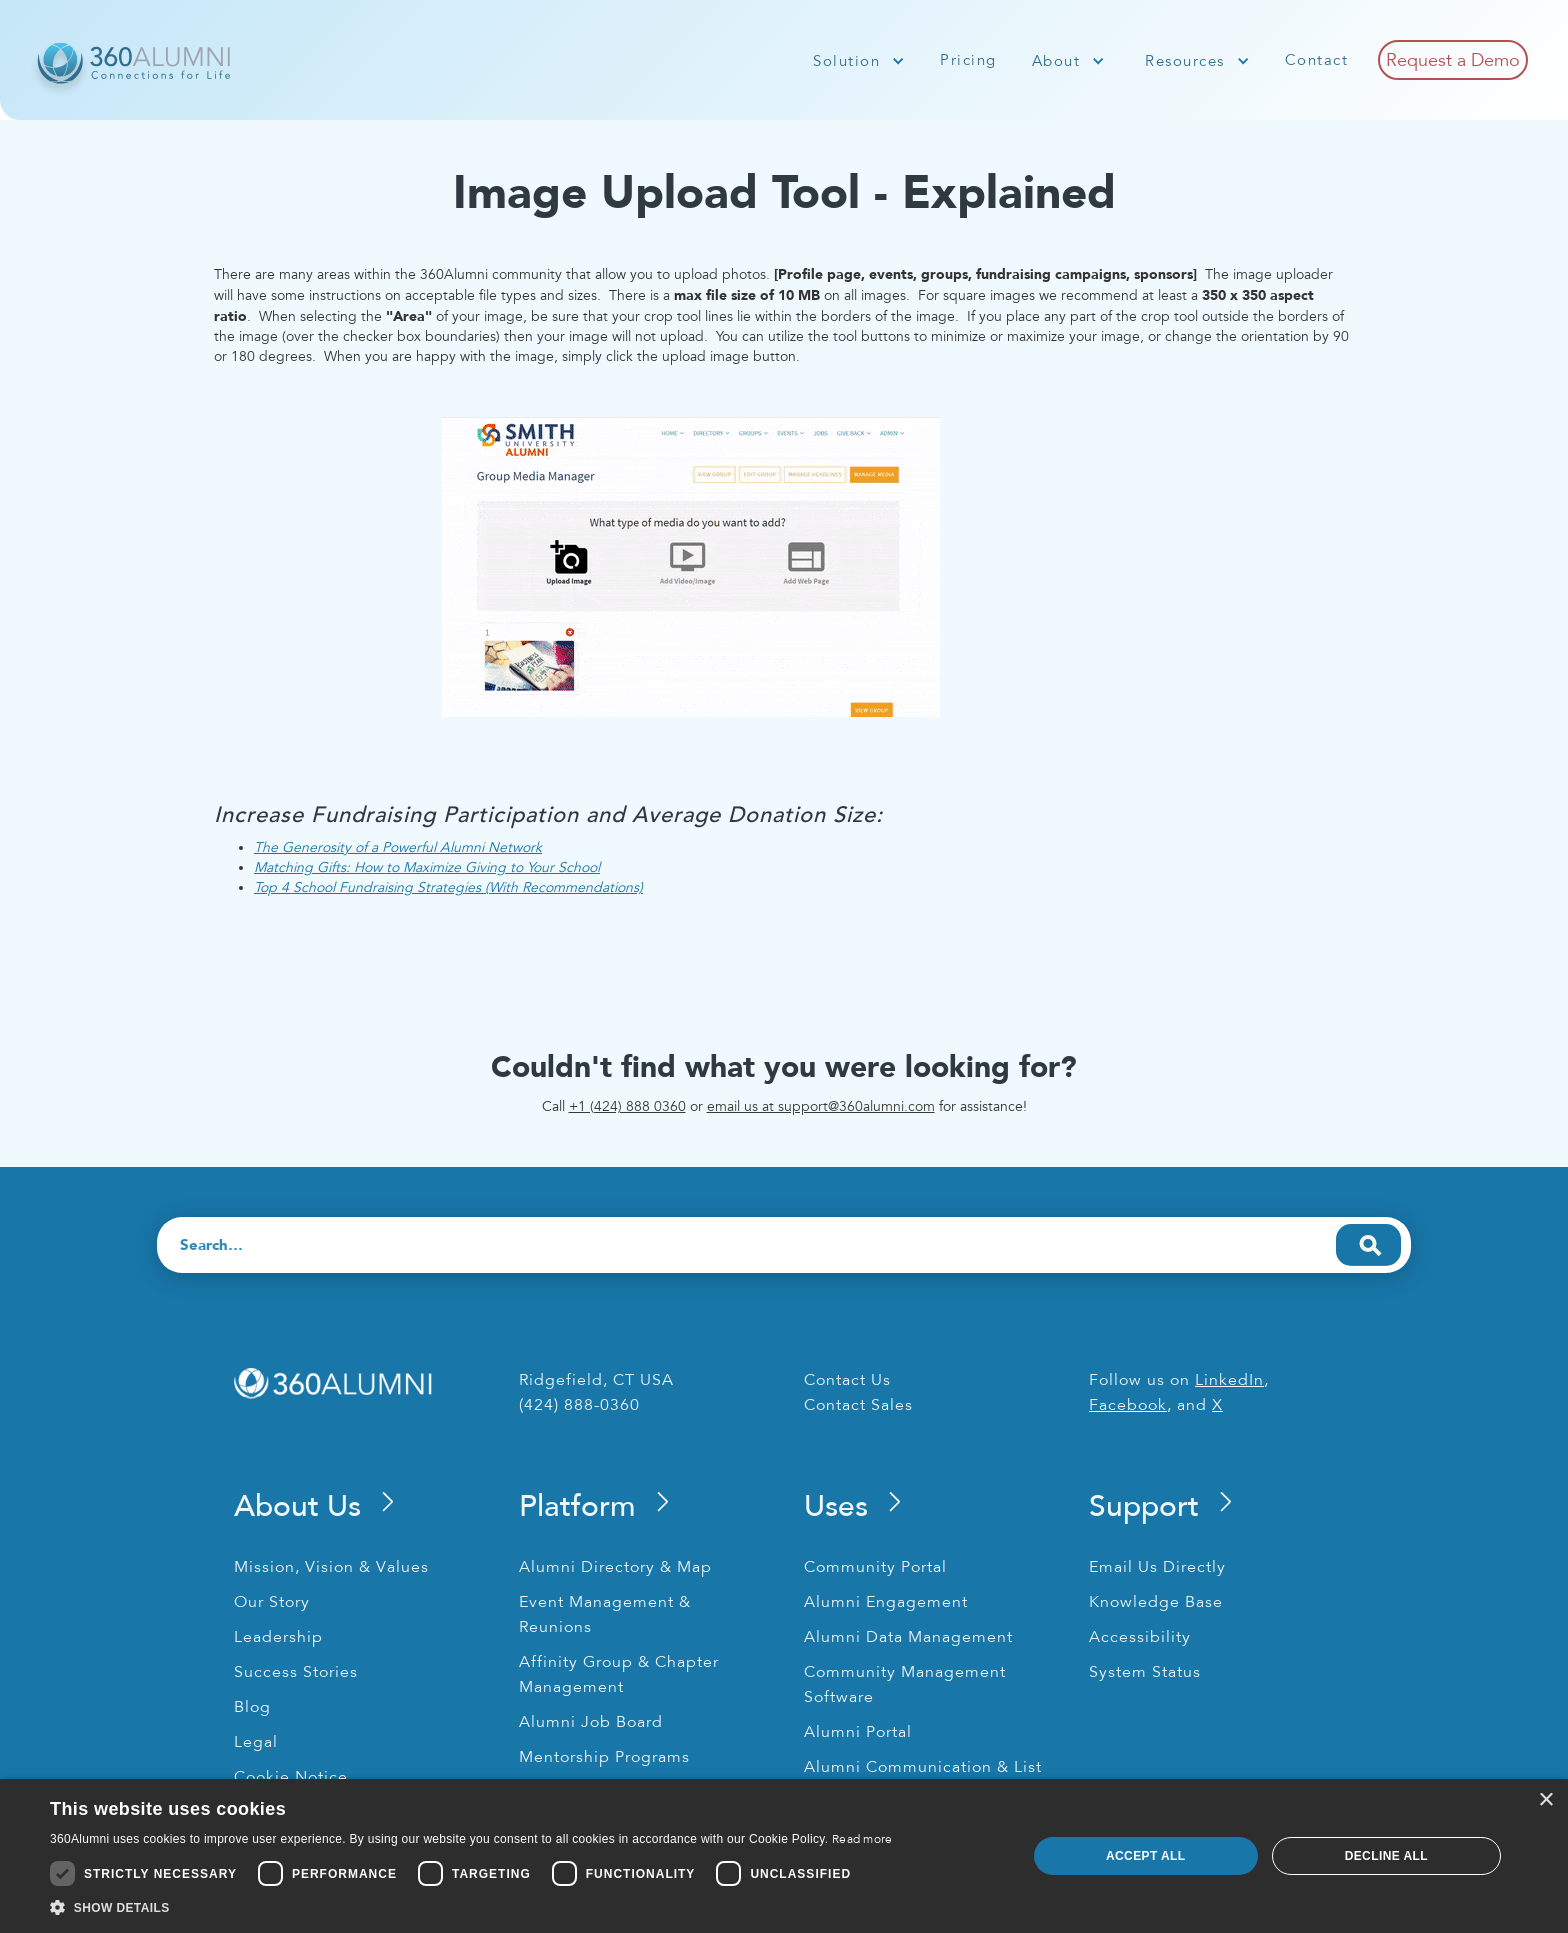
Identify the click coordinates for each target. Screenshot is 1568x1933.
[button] (859, 61)
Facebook (1128, 1405)
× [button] (1545, 1800)
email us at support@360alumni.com (821, 1106)
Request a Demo (1453, 60)
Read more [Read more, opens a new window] (862, 1839)
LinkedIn (1229, 1380)
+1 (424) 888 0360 (627, 1106)
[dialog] (784, 1856)
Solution (846, 61)
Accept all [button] (1146, 1856)
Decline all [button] (1386, 1856)
